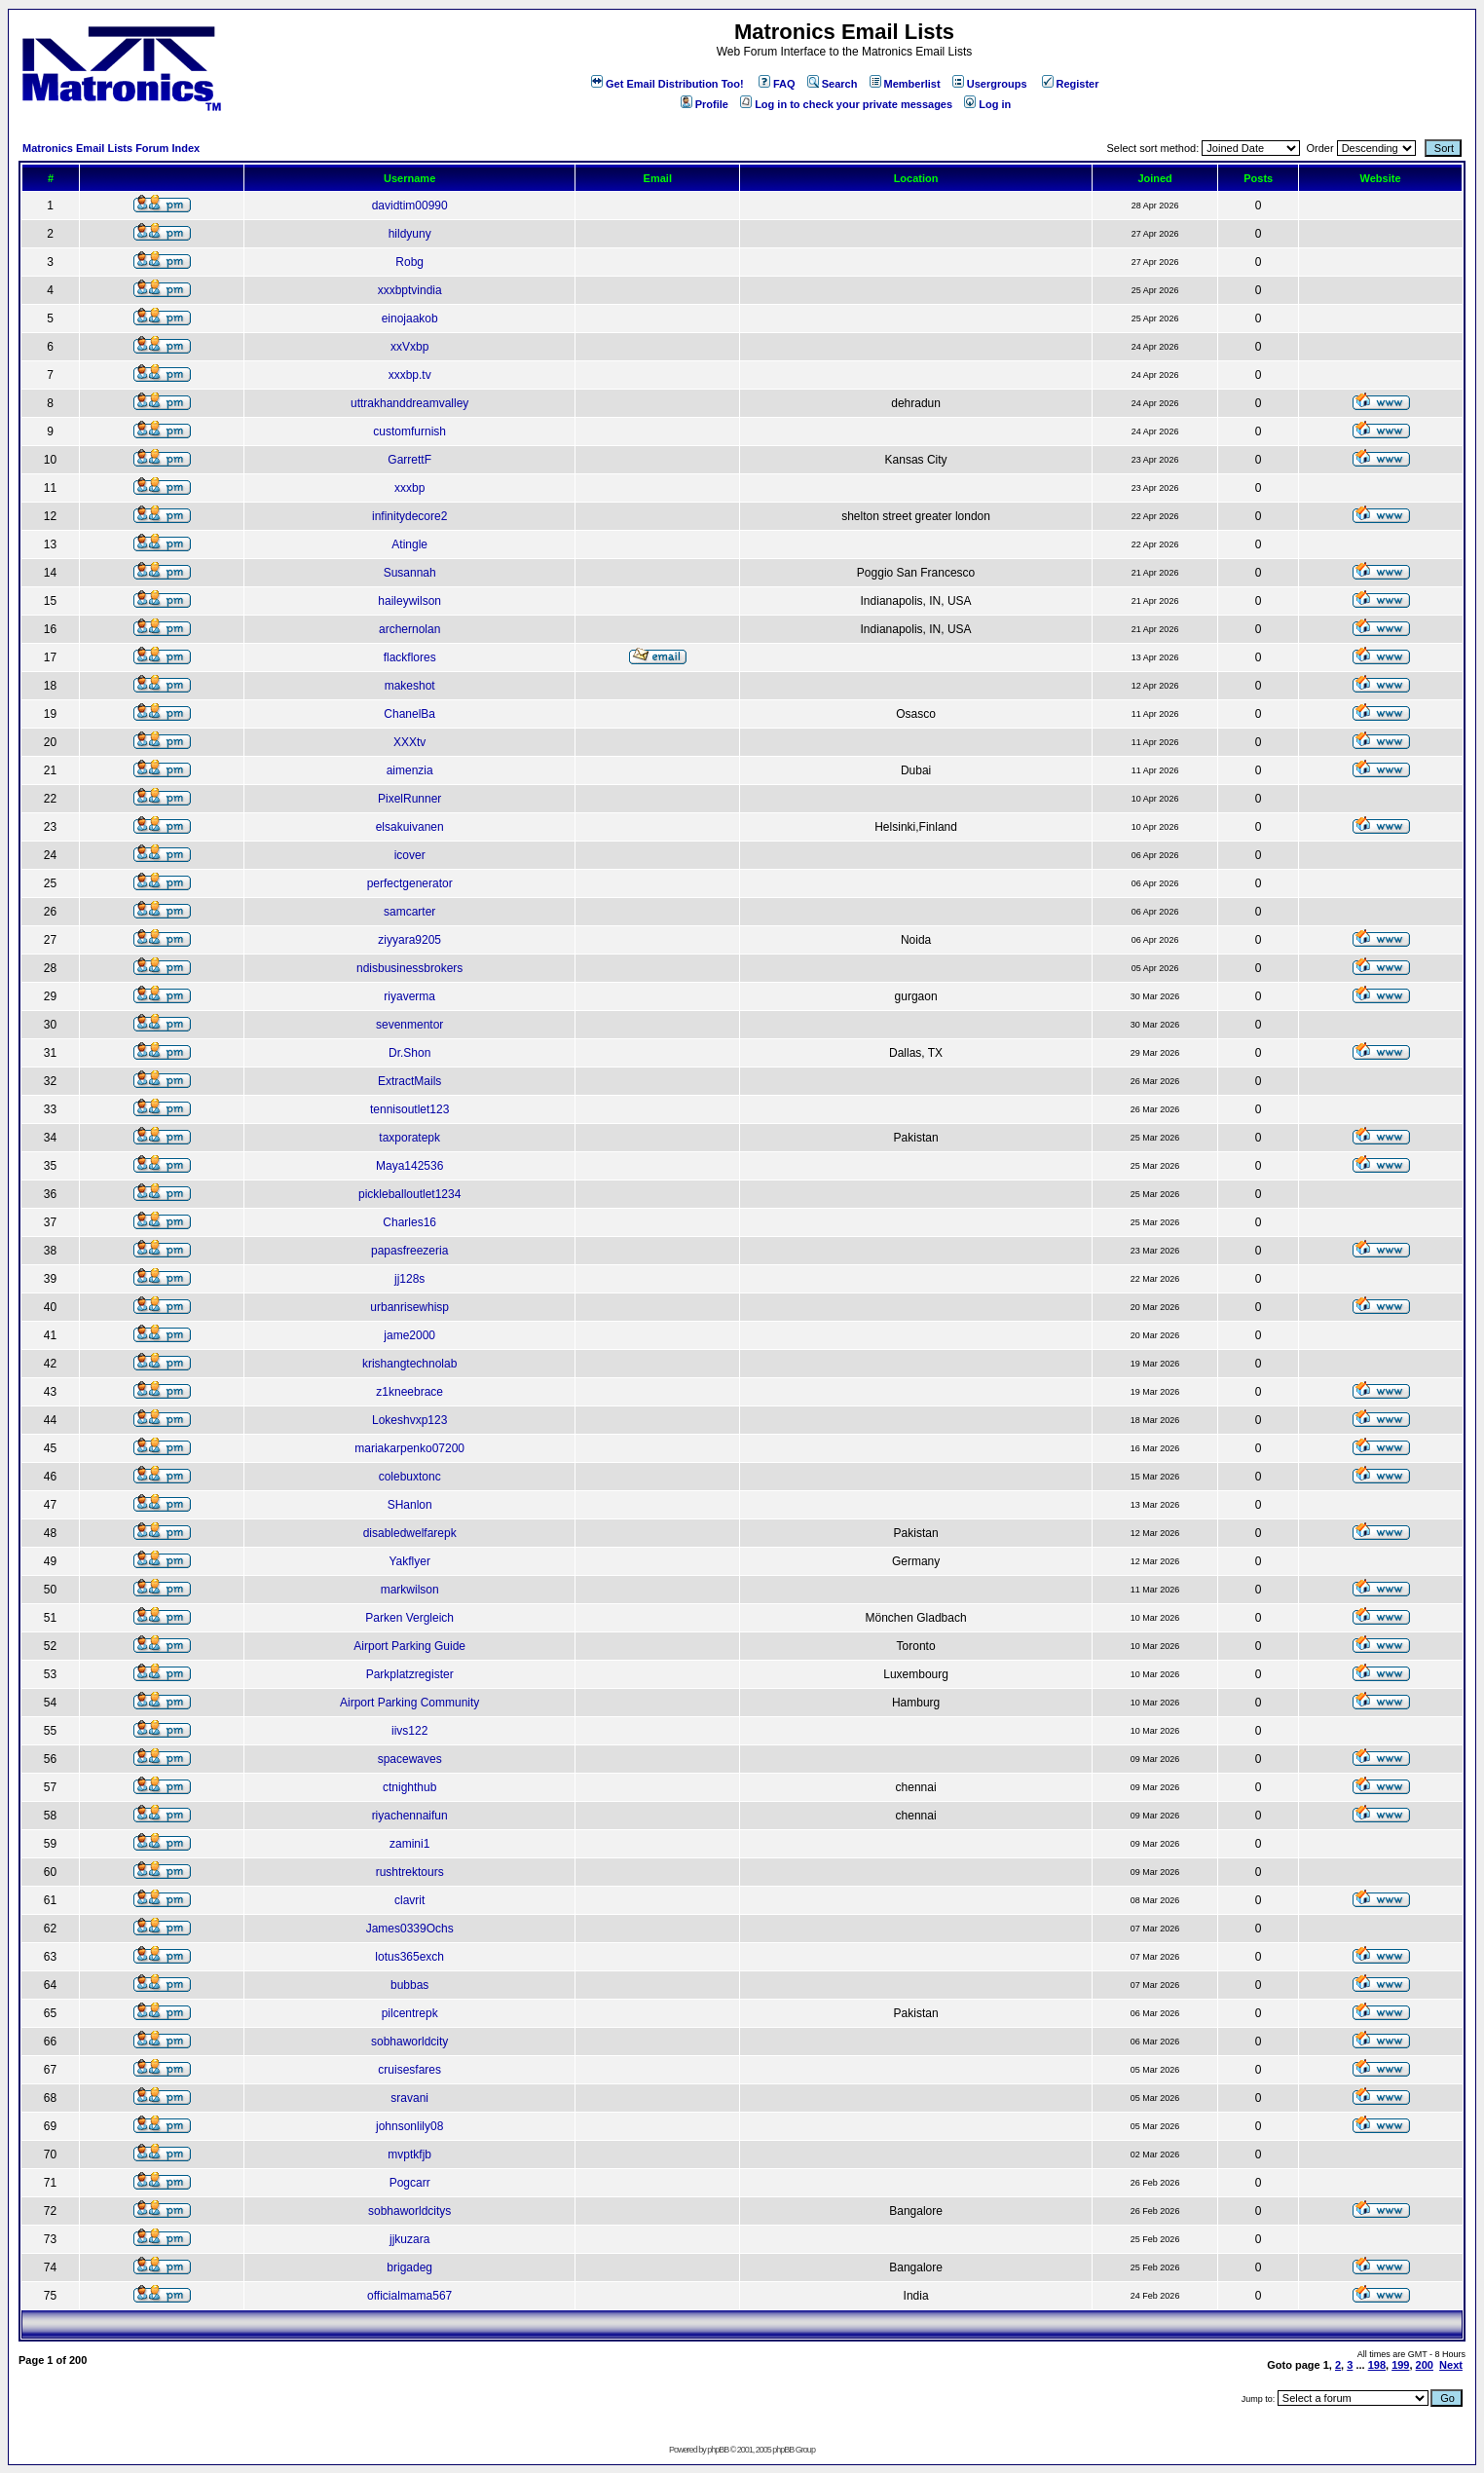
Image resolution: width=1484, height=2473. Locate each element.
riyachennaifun (410, 1815)
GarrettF (409, 460)
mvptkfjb (409, 2154)
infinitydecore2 (409, 516)
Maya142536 (409, 1166)
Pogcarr (410, 2183)
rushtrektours (410, 1872)
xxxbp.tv (410, 375)
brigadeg (409, 2267)
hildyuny (410, 234)
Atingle (409, 544)
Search (832, 84)
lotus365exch (409, 1957)
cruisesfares (409, 2070)
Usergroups (989, 84)
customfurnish (409, 431)
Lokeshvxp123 (409, 1420)
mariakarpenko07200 (409, 1448)
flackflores (410, 657)
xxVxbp (409, 347)
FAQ (777, 84)
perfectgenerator (410, 883)
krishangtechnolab (409, 1363)
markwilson (410, 1589)
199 (1400, 2365)
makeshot (410, 686)
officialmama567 (409, 2296)
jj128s (409, 1279)
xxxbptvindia (410, 290)
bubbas (409, 1985)
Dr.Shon (409, 1053)
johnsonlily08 (409, 2126)
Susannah (410, 573)
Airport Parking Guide (409, 1646)
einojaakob (410, 318)
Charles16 (409, 1222)
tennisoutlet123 (409, 1109)
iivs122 (409, 1731)
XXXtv (409, 742)
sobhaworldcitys (409, 2211)
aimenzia (410, 770)
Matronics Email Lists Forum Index (111, 148)
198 (1377, 2365)
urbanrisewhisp (409, 1307)
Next (1451, 2365)
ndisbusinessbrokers (409, 968)
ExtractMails (409, 1081)
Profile (704, 104)
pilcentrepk (410, 2013)
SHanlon (410, 1505)
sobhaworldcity (409, 2041)
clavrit (409, 1900)
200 (1424, 2365)
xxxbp (409, 488)
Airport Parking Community (409, 1702)
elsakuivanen (410, 827)
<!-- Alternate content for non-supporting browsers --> (8, 8)
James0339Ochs (410, 1928)
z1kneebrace (409, 1392)
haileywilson (409, 601)
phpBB (717, 2449)
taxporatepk (409, 1137)
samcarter (409, 911)
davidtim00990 (410, 205)
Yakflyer (409, 1561)
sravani (409, 2098)
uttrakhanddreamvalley (409, 403)
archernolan (409, 629)
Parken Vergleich (409, 1618)
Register (1070, 84)
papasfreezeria (409, 1250)
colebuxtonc (410, 1476)
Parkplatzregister (410, 1674)
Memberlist (905, 84)
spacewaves (410, 1759)
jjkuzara (409, 2239)
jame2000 (409, 1335)
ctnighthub (409, 1787)
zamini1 (409, 1844)
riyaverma (409, 996)
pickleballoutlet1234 (409, 1194)
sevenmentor (409, 1024)
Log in (987, 104)
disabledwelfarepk (410, 1533)
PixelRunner (409, 799)
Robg (409, 262)
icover (410, 855)
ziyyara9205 (409, 940)
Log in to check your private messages (846, 104)
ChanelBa (409, 714)
